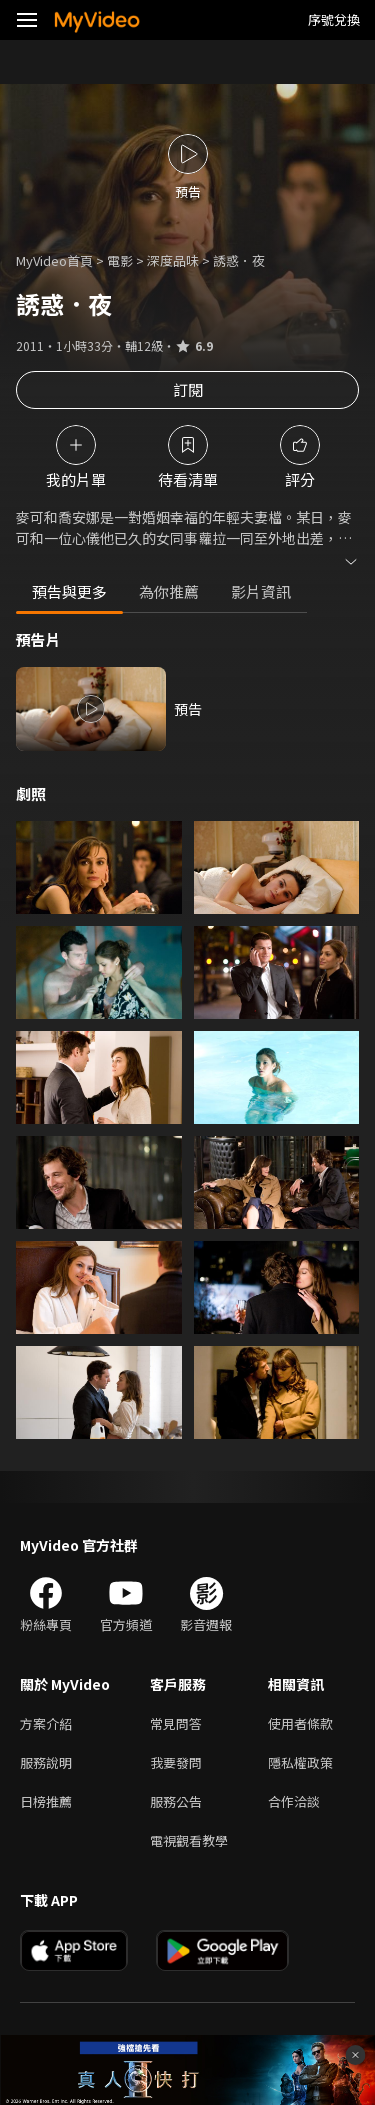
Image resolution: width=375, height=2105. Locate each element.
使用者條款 (300, 1723)
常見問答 (176, 1723)
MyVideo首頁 (54, 260)
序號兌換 (334, 19)
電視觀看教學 (189, 1840)
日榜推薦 (46, 1801)
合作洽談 (294, 1801)
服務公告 (176, 1801)
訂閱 (188, 389)
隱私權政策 (300, 1762)
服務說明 (46, 1762)
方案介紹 (46, 1723)
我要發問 (176, 1762)
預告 (188, 709)
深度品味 (173, 260)
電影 (120, 260)
